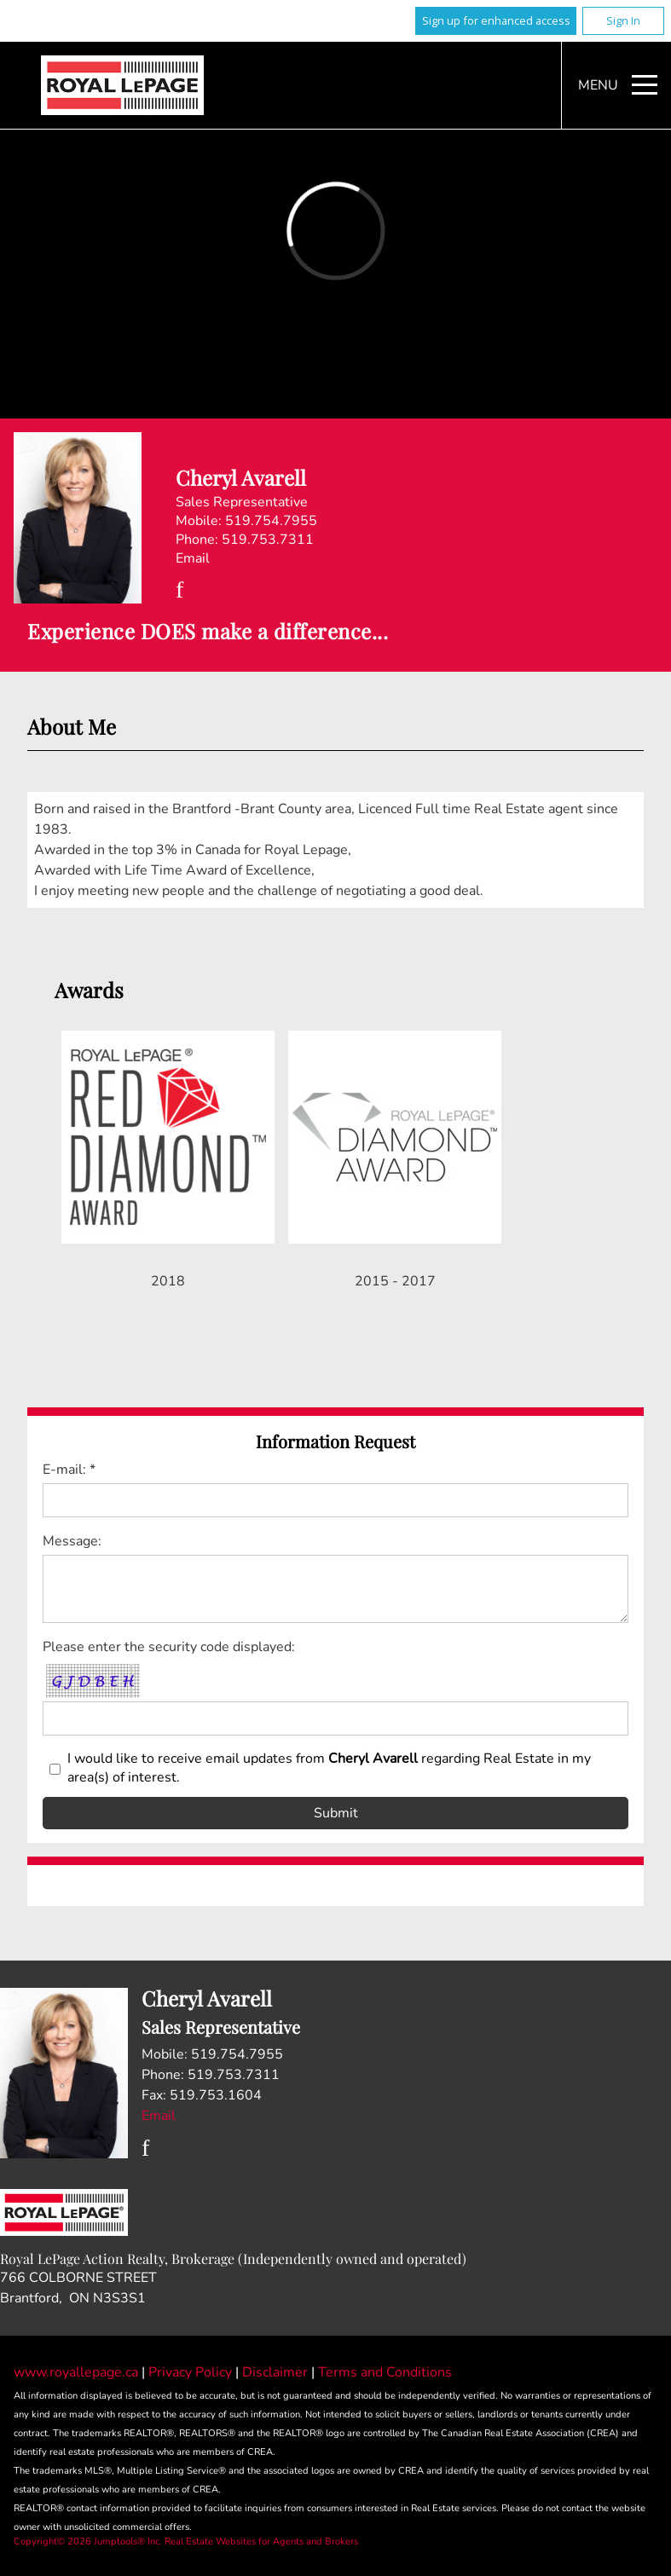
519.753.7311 (268, 539)
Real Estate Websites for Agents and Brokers (261, 2541)
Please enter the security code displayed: (169, 1646)
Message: (72, 1541)
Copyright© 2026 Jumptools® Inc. (88, 2541)
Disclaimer (276, 2372)
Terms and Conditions (385, 2372)
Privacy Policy (191, 2372)
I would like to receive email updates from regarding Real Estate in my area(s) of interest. (329, 1768)
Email (193, 558)
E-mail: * (69, 1469)
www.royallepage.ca (76, 2372)
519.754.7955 (271, 520)
